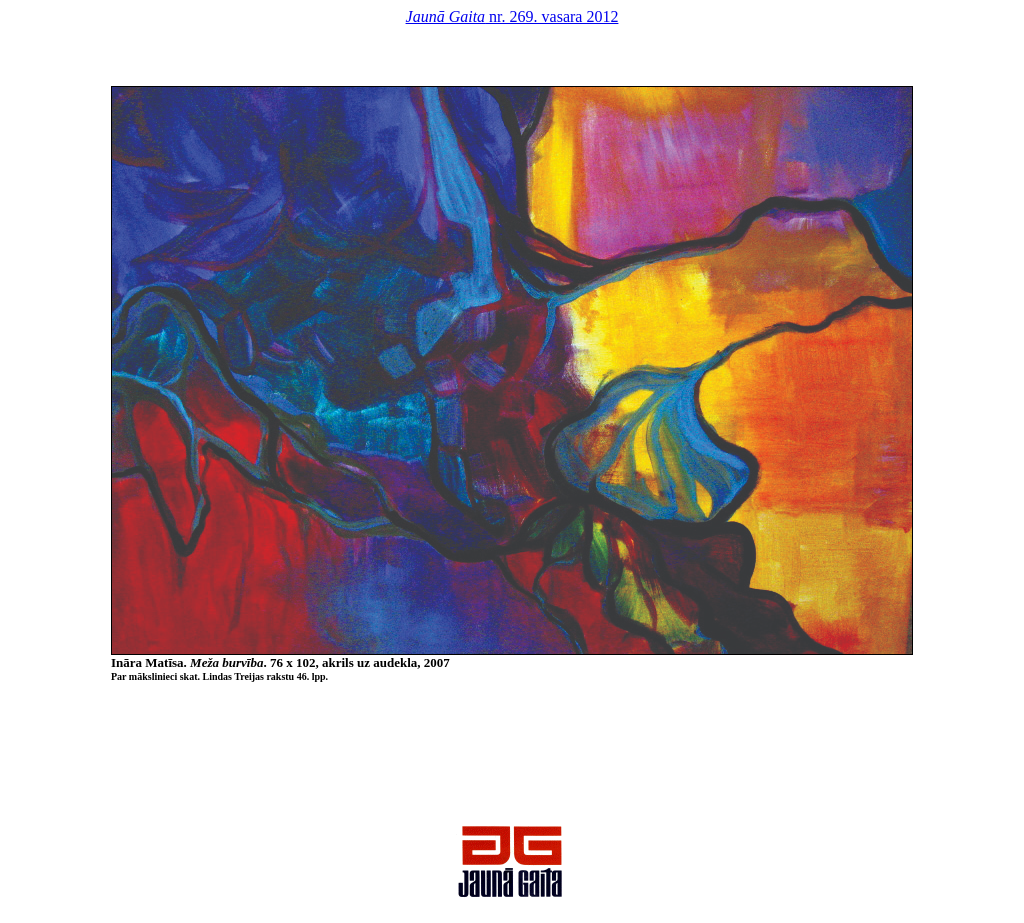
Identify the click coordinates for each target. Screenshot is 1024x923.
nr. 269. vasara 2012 (512, 16)
